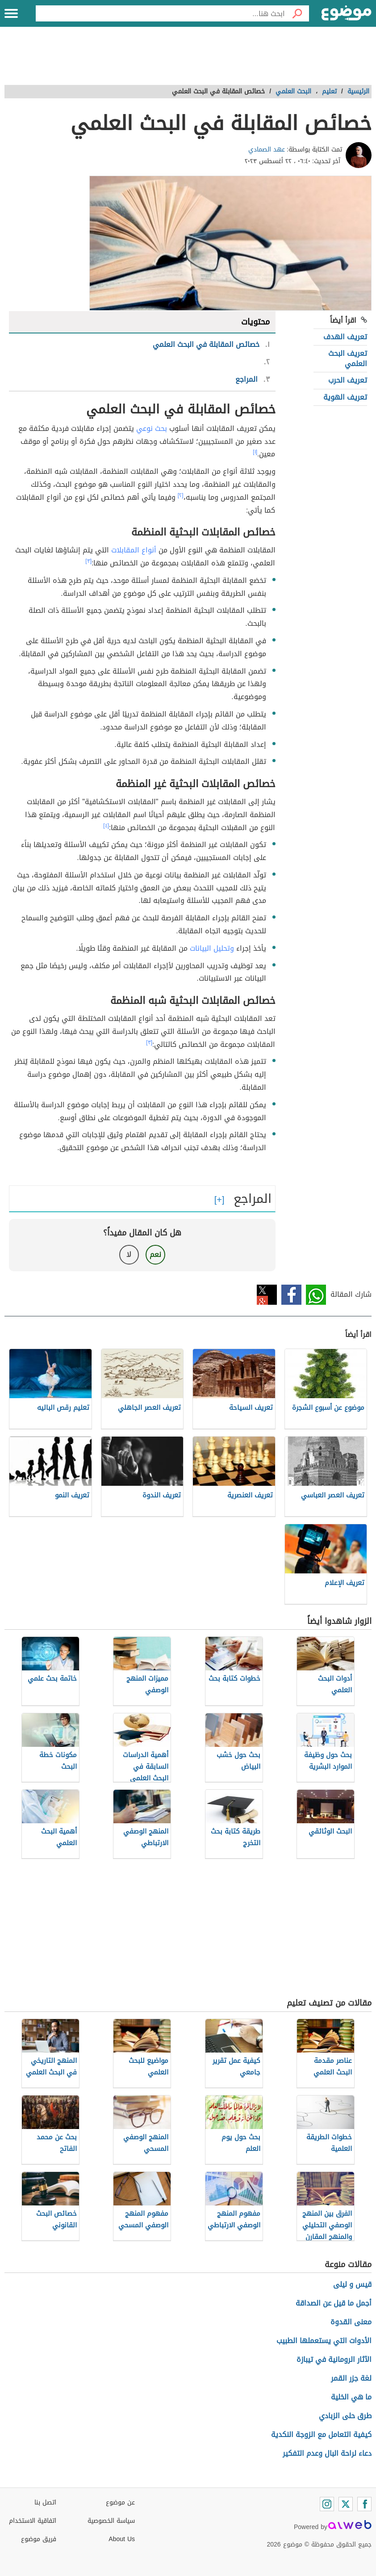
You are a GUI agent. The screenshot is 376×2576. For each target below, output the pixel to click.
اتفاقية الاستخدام (32, 2521)
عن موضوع (120, 2502)
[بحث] (297, 13)
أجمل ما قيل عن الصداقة (334, 2303)
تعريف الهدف (345, 337)
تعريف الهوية (345, 397)
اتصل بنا (45, 2502)
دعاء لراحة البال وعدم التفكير (327, 2453)
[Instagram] (327, 2504)
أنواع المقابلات (133, 550)
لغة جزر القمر (351, 2378)
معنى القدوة (351, 2322)
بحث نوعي (151, 428)
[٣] (88, 561)
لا (128, 1254)
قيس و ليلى (352, 2284)
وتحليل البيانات (212, 948)
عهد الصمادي (266, 149)
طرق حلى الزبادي (345, 2416)
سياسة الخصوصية (111, 2521)
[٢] (181, 495)
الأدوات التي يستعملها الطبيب (324, 2341)
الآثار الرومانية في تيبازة (334, 2359)
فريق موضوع (38, 2539)
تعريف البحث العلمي (347, 358)
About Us (122, 2539)
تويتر (267, 1295)
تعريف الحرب (347, 380)
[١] (255, 452)
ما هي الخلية (351, 2397)
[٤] (106, 826)
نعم (155, 1254)
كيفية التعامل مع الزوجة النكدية (321, 2434)
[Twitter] (345, 2504)
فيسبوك (291, 1295)
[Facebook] (364, 2504)
